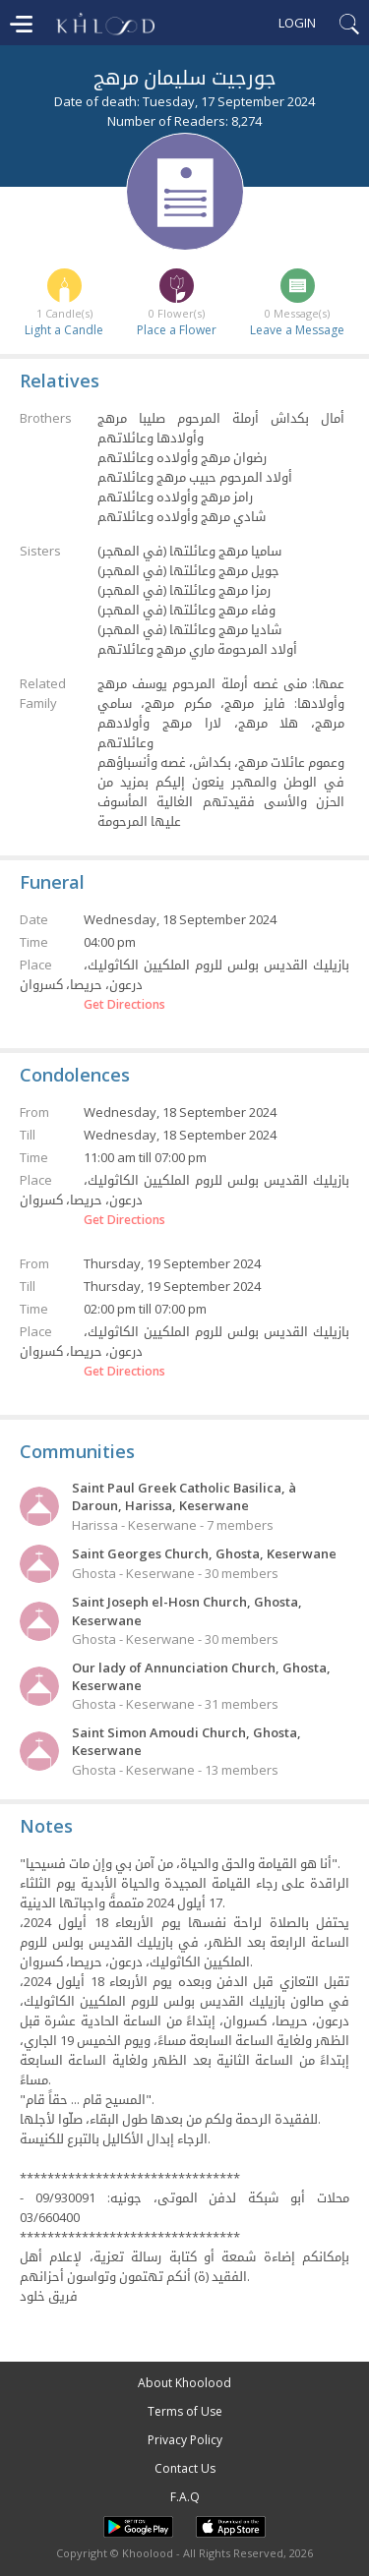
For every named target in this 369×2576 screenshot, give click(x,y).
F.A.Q (185, 2496)
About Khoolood (184, 2382)
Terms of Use (185, 2411)
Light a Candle (64, 330)
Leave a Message (297, 330)
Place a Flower (176, 330)
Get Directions (124, 1005)
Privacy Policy (185, 2439)
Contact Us (184, 2468)
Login (297, 22)
